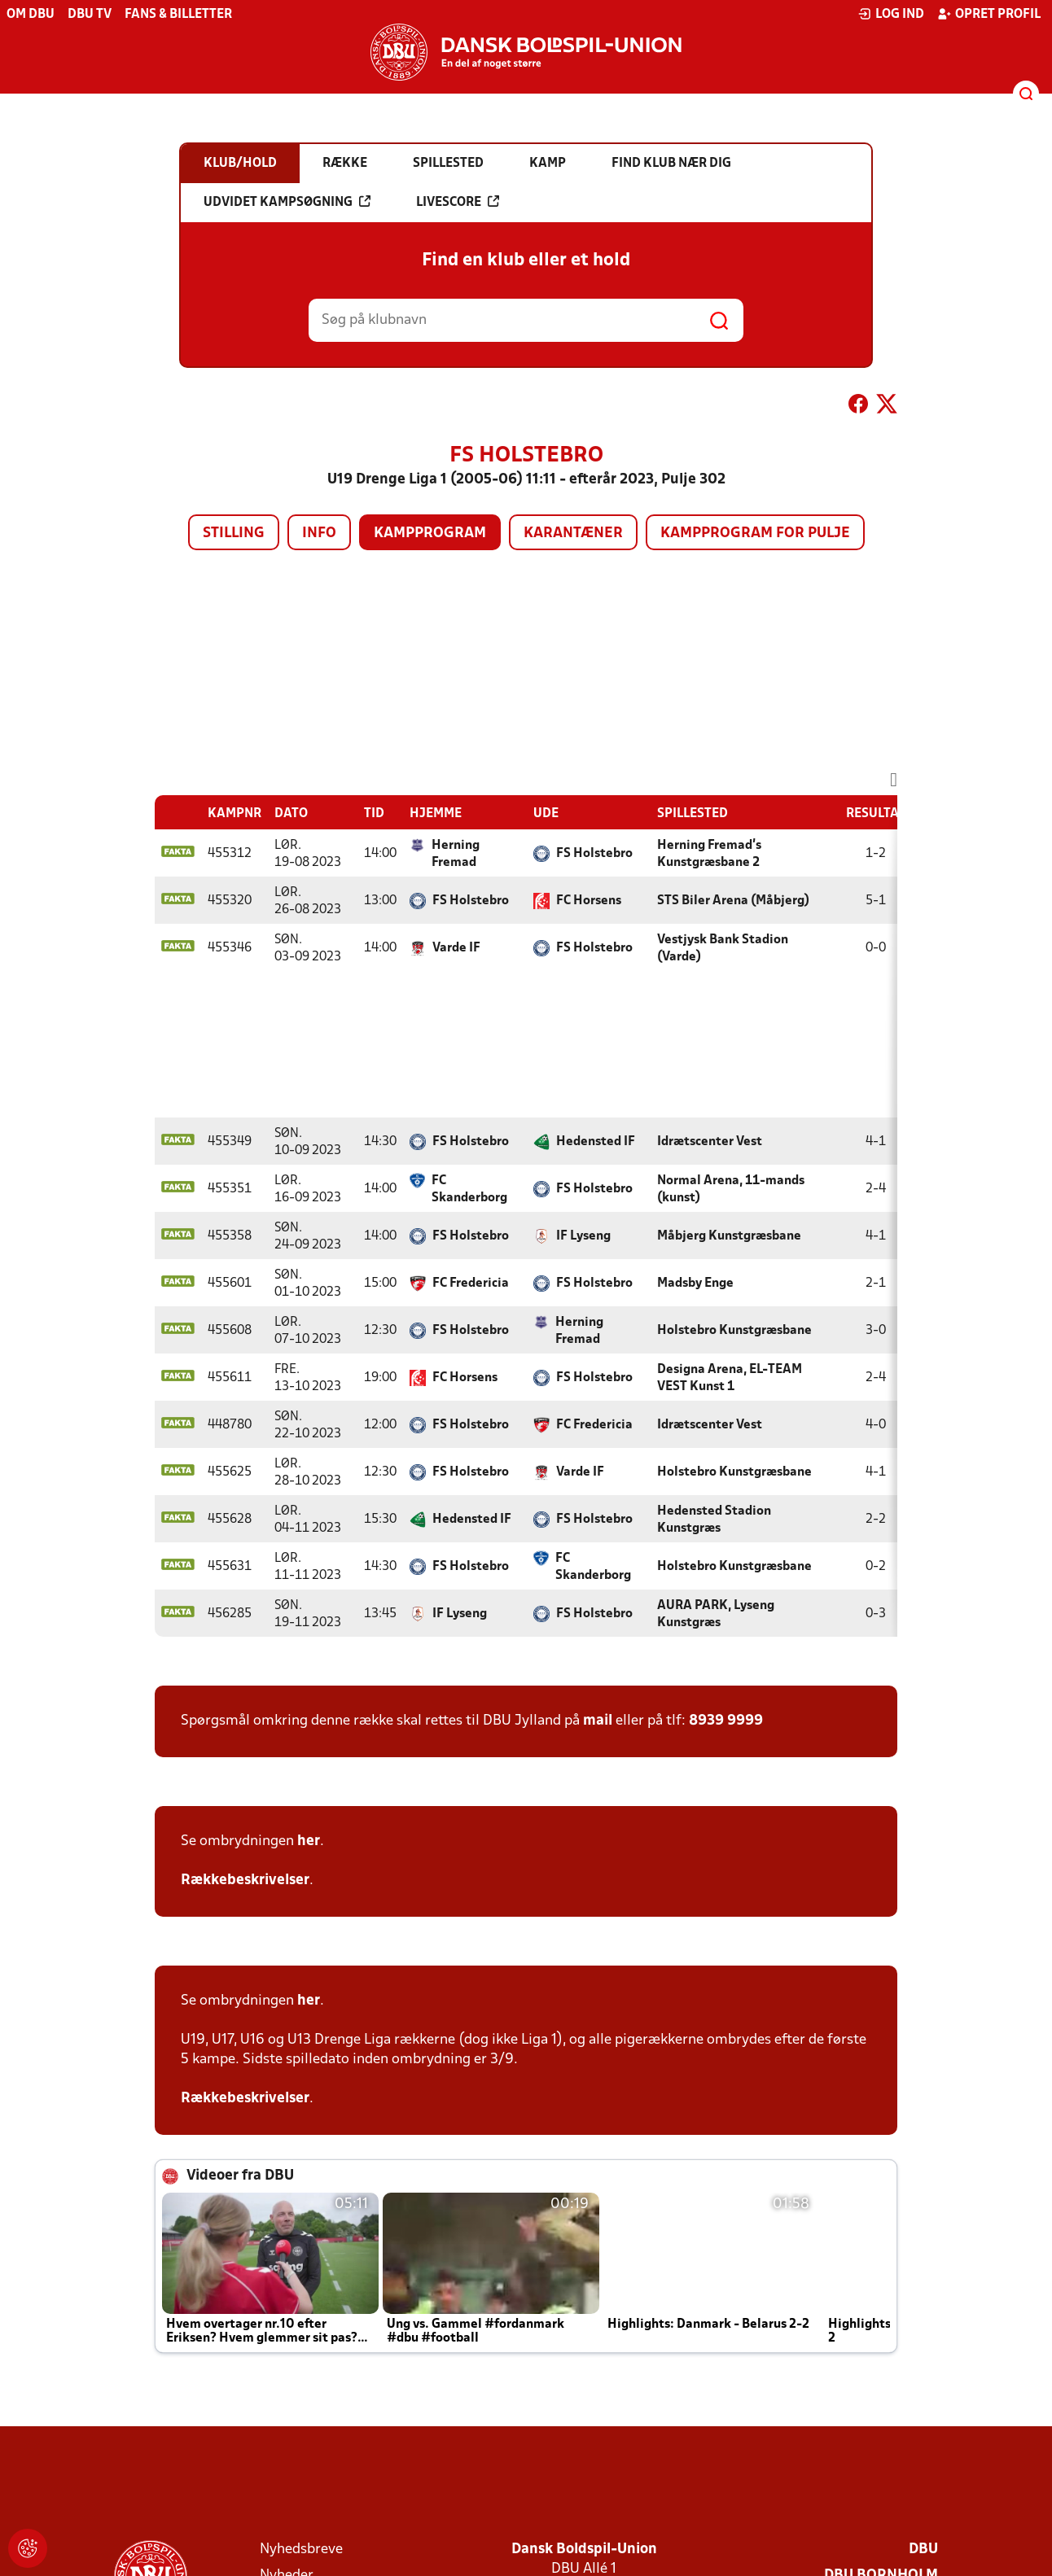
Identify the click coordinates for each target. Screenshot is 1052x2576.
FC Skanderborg (469, 1189)
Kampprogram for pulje (755, 533)
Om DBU (31, 14)
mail (597, 1721)
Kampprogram (430, 533)
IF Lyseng (583, 1236)
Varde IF (456, 948)
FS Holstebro (594, 853)
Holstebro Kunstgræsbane (734, 1330)
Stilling (234, 533)
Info (319, 533)
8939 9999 (726, 1721)
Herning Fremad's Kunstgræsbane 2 (709, 854)
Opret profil (989, 14)
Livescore (457, 201)
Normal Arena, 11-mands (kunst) (730, 1189)
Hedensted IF (595, 1142)
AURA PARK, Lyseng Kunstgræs (715, 1614)
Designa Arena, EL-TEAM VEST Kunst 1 (729, 1378)
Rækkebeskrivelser (245, 1880)
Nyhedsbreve (301, 2549)
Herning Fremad (456, 854)
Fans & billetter (178, 14)
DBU (923, 2549)
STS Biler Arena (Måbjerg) (733, 901)
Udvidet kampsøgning (287, 201)
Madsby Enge (695, 1283)
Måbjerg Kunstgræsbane (729, 1236)
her (308, 1841)
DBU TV (90, 14)
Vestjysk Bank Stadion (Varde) (722, 948)
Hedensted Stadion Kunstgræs (714, 1520)
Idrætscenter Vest (709, 1142)
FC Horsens (588, 901)
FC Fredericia (470, 1283)
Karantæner (573, 533)
